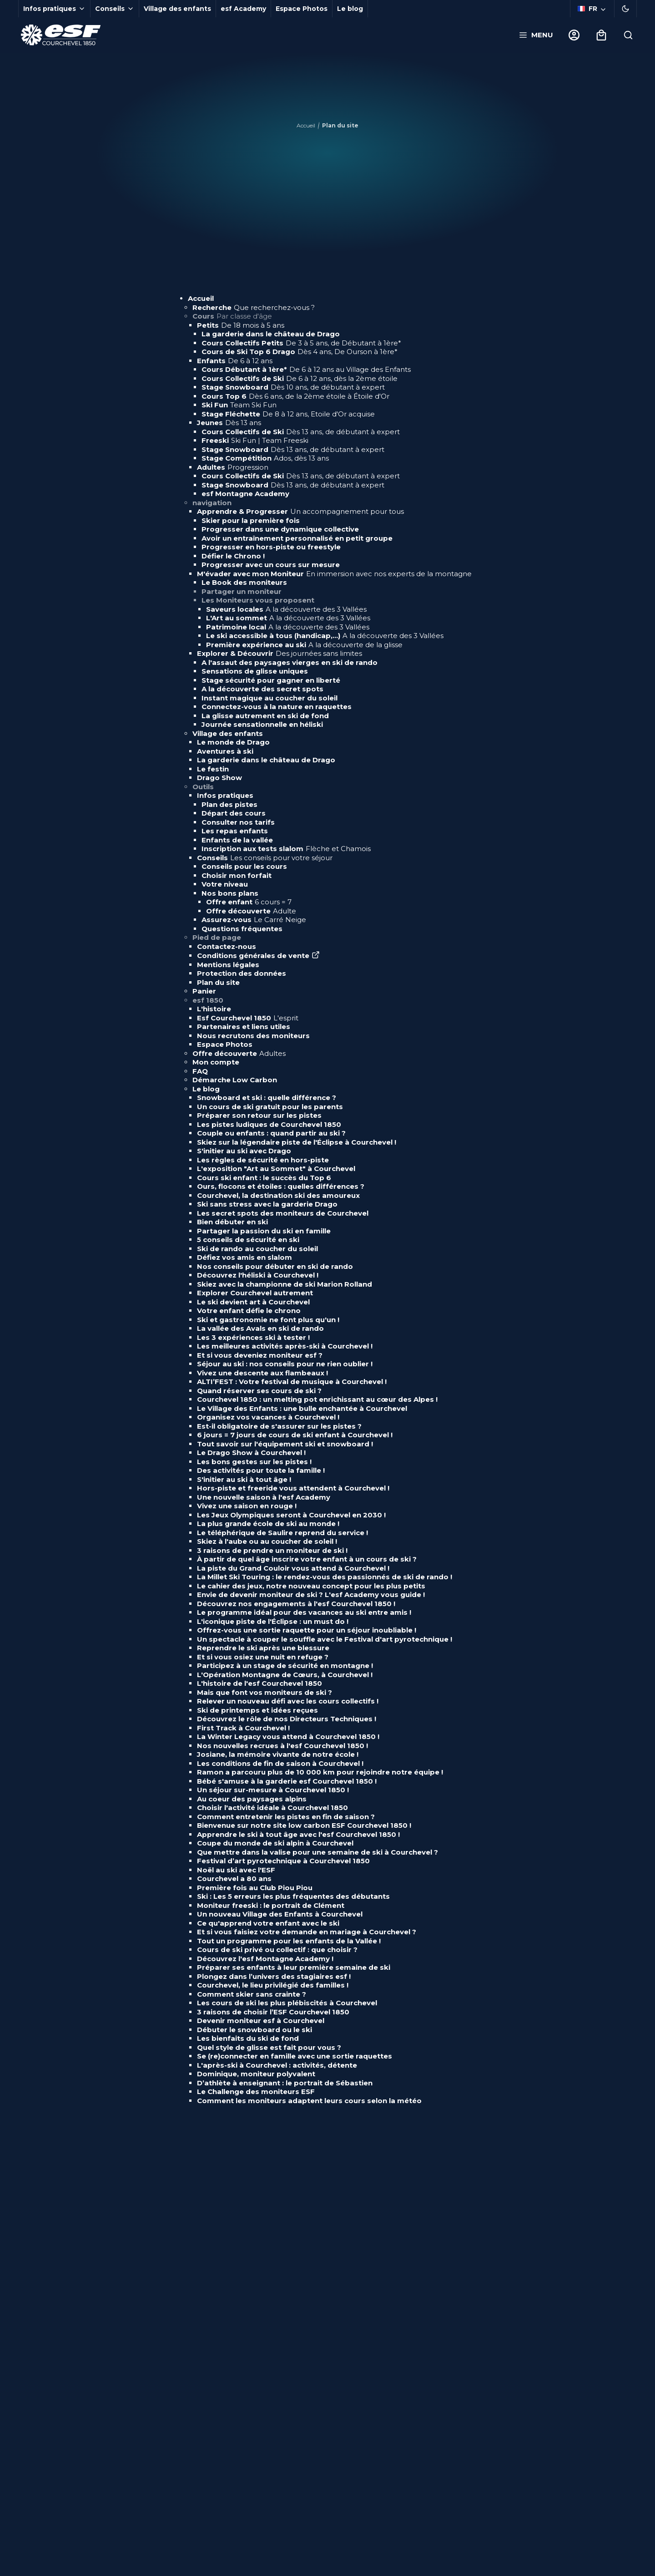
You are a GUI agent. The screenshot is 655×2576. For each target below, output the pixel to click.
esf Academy (243, 9)
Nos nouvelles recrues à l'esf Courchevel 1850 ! (282, 1745)
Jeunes (229, 422)
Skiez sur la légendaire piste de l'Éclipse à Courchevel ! (296, 1142)
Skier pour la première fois (251, 520)
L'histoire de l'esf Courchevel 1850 (259, 1683)
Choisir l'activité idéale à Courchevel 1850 (272, 1807)
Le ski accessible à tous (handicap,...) (324, 635)
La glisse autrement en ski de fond (265, 715)
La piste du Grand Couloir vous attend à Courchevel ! (293, 1568)
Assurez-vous (254, 919)
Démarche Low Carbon (234, 1079)
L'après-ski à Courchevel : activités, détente (277, 2065)
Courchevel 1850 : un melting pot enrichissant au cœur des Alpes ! (317, 1399)
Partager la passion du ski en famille (264, 1231)
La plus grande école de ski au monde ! (268, 1523)
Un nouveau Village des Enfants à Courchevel (280, 1914)
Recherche (253, 307)
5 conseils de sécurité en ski (248, 1239)
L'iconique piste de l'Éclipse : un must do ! (272, 1621)
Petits (240, 325)
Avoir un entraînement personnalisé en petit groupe (297, 538)
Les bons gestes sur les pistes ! (254, 1461)
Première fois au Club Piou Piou (254, 1887)
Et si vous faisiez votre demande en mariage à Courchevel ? (306, 1931)
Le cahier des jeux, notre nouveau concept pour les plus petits (311, 1586)
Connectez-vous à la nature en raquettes (277, 706)
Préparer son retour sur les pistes (259, 1115)
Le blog (350, 9)
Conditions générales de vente (258, 955)
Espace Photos (302, 9)
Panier (204, 991)
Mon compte (215, 1062)
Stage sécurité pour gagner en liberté (271, 680)
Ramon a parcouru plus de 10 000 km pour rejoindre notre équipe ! (320, 1772)
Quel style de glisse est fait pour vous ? (269, 2047)
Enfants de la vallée (237, 840)
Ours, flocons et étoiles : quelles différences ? (280, 1186)
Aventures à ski (225, 751)
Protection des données (241, 973)
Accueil (306, 125)
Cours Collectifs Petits (301, 343)
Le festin (213, 769)
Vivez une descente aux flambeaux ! (262, 1373)
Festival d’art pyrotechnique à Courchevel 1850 (283, 1860)
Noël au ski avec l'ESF (236, 1870)
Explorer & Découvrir (279, 653)
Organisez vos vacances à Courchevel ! (268, 1417)
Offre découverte (251, 911)
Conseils (265, 857)
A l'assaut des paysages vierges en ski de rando (290, 662)
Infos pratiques (225, 795)
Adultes (232, 467)
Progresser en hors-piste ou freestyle (271, 547)
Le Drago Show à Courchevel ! (251, 1452)
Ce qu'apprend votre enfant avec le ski (268, 1923)
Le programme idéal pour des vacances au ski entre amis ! (304, 1612)
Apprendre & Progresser (300, 511)
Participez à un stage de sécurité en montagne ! (285, 1665)
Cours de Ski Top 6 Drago (300, 351)
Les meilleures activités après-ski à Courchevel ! (285, 1346)
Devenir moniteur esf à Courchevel (260, 2020)
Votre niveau (225, 884)
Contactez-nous (226, 946)
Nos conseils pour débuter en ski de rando (275, 1266)
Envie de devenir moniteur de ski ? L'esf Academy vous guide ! (311, 1594)
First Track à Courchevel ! (243, 1728)
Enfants (234, 360)
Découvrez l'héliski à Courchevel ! (257, 1275)
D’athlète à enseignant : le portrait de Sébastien (285, 2083)
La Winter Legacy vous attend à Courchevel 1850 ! (288, 1736)
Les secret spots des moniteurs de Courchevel (282, 1213)
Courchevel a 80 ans (234, 1878)
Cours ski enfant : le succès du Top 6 (264, 1177)
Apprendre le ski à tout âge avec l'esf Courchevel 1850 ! (298, 1834)
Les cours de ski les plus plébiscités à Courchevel (287, 2002)
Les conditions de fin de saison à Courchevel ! (280, 1763)
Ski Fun (239, 405)
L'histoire (214, 1008)
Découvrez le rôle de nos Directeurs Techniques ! (286, 1718)
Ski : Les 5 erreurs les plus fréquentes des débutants (293, 1896)
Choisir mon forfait (237, 875)
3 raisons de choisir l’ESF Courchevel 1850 (273, 2012)
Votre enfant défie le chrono (249, 1310)
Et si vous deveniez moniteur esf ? (259, 1355)
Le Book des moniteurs (244, 582)
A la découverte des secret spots (262, 689)
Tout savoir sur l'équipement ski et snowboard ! (285, 1444)
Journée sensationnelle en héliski (262, 724)
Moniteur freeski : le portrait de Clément (270, 1905)
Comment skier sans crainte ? (251, 1994)
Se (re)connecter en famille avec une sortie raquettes (294, 2056)
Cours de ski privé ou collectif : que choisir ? (277, 1949)
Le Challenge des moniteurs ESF (256, 2091)
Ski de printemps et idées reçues (257, 1710)
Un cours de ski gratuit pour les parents (270, 1106)
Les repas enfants (235, 831)
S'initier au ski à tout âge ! (244, 1479)
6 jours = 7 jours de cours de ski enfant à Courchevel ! (295, 1434)
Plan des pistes (229, 804)
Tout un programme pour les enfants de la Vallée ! (289, 1941)
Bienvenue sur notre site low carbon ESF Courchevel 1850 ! (304, 1825)
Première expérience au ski (304, 644)
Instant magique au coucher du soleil (270, 698)
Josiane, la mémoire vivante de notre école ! (277, 1754)
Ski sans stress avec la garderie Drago (267, 1204)
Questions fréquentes (242, 928)
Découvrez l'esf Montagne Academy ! (265, 1958)
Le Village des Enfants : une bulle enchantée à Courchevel (302, 1408)
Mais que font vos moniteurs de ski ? (264, 1692)
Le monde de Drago (233, 742)
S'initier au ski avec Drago (244, 1150)
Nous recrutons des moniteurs (253, 1035)
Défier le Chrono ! (233, 556)
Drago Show (219, 777)
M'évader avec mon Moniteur (334, 573)
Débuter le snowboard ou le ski (254, 2029)
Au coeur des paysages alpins (252, 1799)
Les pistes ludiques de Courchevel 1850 (269, 1124)
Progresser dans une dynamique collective (280, 529)
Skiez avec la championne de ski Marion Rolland (284, 1284)
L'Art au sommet (288, 618)
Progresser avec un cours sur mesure (271, 564)
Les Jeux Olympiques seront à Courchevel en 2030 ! (291, 1515)
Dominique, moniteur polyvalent (256, 2073)
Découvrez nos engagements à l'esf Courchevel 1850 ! (296, 1603)
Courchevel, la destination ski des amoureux (278, 1195)
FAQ (200, 1071)
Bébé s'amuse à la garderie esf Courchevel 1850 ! (287, 1781)
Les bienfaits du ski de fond (248, 2038)
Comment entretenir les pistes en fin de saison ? (286, 1816)
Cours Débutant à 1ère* (306, 369)
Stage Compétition (265, 458)
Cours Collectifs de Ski (300, 378)
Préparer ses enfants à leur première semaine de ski (293, 1967)
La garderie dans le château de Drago (271, 334)
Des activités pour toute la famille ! (261, 1470)
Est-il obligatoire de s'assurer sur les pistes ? (279, 1426)
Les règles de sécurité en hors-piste (263, 1160)
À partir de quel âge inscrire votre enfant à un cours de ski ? (307, 1559)
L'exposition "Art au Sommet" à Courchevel (276, 1168)
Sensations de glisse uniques (255, 671)
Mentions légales (228, 964)
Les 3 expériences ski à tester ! (253, 1337)
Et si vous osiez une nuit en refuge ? (262, 1657)
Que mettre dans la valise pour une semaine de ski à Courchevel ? (317, 1852)
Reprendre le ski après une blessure (263, 1647)
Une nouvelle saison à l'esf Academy (263, 1497)
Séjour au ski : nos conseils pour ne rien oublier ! (285, 1363)
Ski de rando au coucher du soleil (257, 1248)
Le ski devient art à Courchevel (253, 1302)
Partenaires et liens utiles (243, 1026)
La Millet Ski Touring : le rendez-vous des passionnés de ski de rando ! (324, 1576)
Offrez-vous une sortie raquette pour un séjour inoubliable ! (306, 1630)
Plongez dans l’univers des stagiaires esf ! (274, 1976)
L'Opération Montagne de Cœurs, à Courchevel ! (285, 1674)
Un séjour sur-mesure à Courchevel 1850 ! (273, 1789)
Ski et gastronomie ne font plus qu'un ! (268, 1319)
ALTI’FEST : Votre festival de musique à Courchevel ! (292, 1381)
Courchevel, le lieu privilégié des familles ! (272, 1985)
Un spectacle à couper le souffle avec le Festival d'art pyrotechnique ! (324, 1639)
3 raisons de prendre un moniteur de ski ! (272, 1550)
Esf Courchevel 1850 (247, 1018)
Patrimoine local (287, 627)
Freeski (255, 440)
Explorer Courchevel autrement (255, 1292)
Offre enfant (249, 902)
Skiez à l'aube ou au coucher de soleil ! (267, 1541)
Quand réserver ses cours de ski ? (259, 1390)
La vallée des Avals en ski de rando (260, 1328)
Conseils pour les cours (244, 866)
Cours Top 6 (295, 396)
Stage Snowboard (293, 387)
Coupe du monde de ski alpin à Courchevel (275, 1843)
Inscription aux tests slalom (286, 848)
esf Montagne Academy (245, 493)
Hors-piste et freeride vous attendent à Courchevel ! (293, 1488)
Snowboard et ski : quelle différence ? (266, 1097)
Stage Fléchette (288, 414)
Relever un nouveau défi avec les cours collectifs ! (287, 1701)
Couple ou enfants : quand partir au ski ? (271, 1133)
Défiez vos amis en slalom (244, 1257)
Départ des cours (234, 813)
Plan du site (218, 982)
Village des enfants (177, 9)
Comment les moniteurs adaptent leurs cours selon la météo (309, 2100)
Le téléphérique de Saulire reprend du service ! (282, 1532)
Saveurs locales (286, 609)
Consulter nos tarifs (238, 822)
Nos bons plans (230, 893)
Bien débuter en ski (232, 1221)
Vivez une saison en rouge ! (247, 1505)
